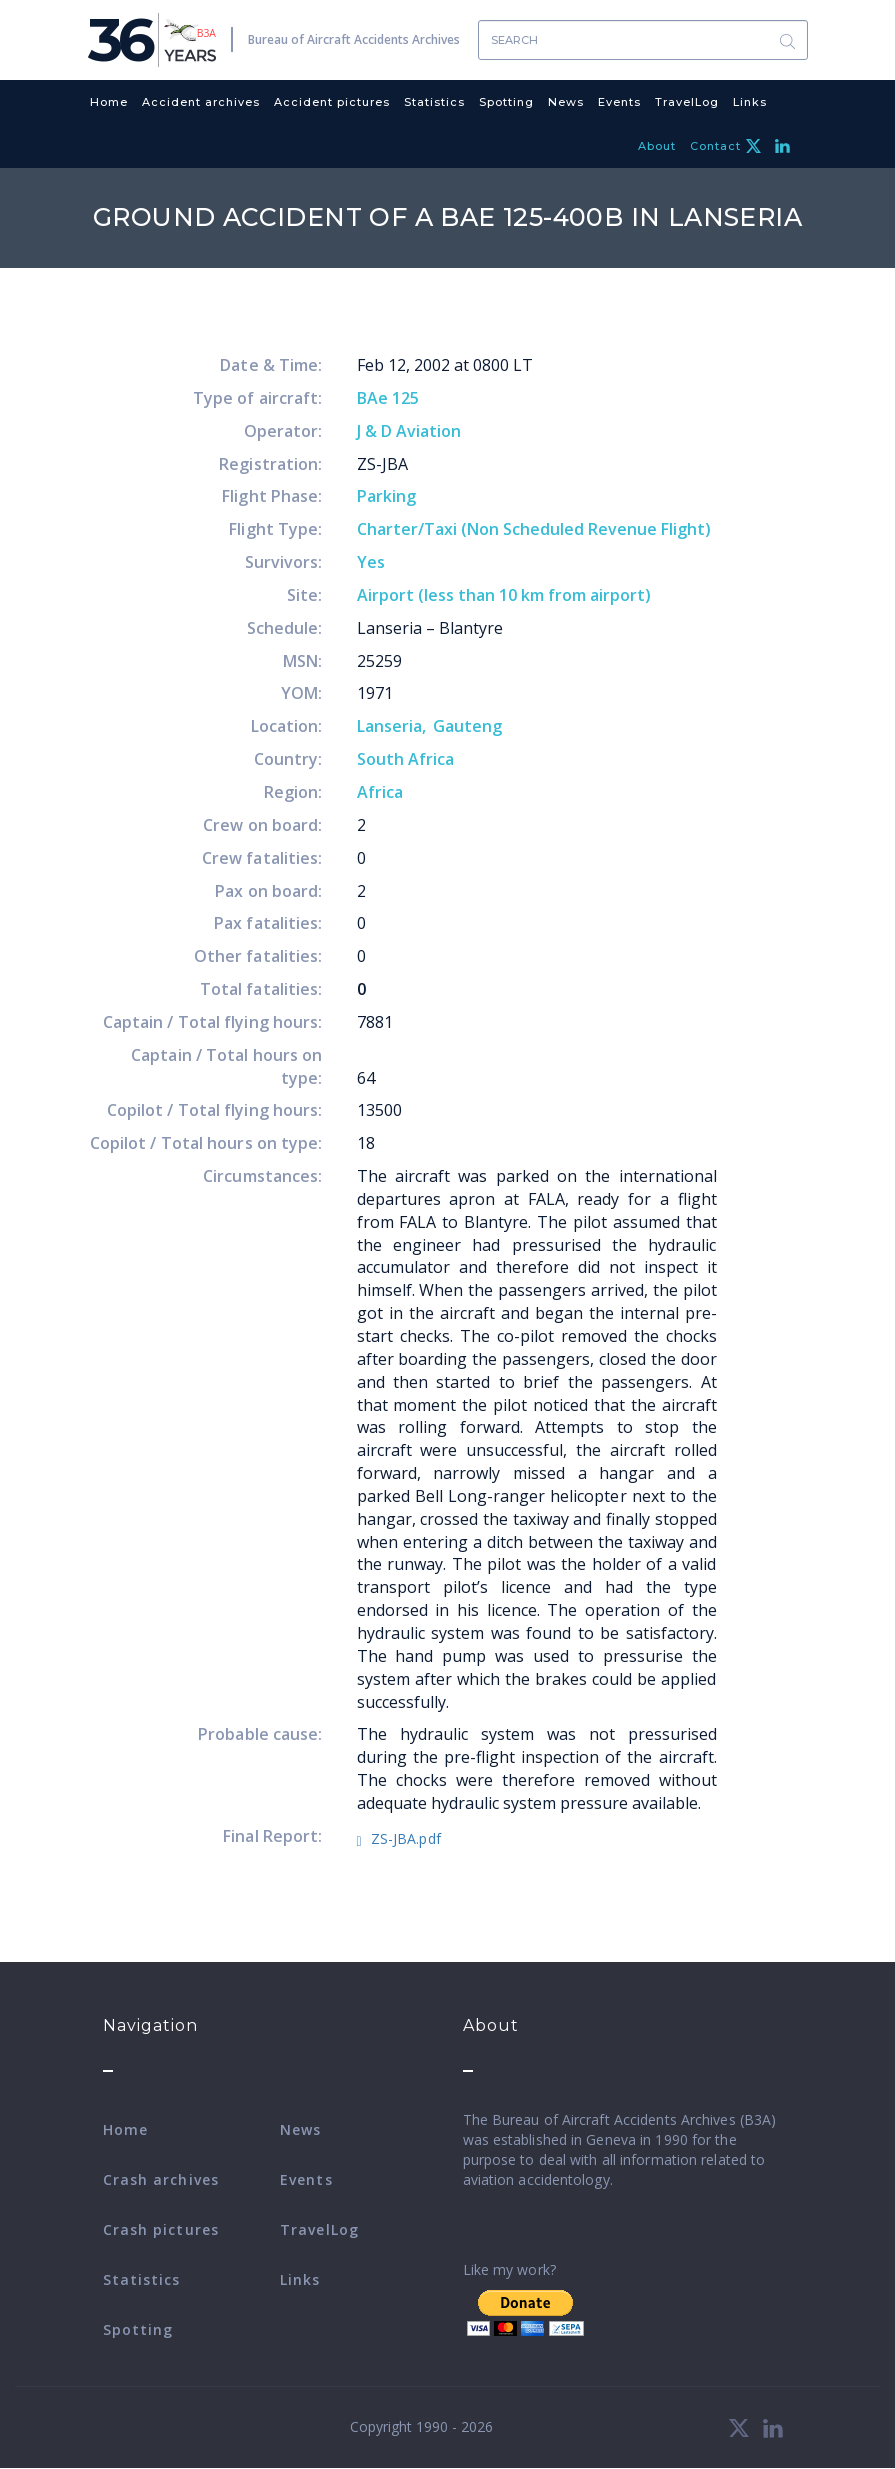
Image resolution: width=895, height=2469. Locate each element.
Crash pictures (161, 2229)
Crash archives (161, 2179)
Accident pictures (332, 102)
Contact (715, 146)
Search (788, 40)
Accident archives (201, 102)
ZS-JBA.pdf (406, 1838)
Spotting (506, 102)
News (566, 102)
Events (619, 102)
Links (750, 102)
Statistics (434, 102)
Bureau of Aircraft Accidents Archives (354, 39)
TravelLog (687, 102)
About (657, 146)
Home (109, 102)
